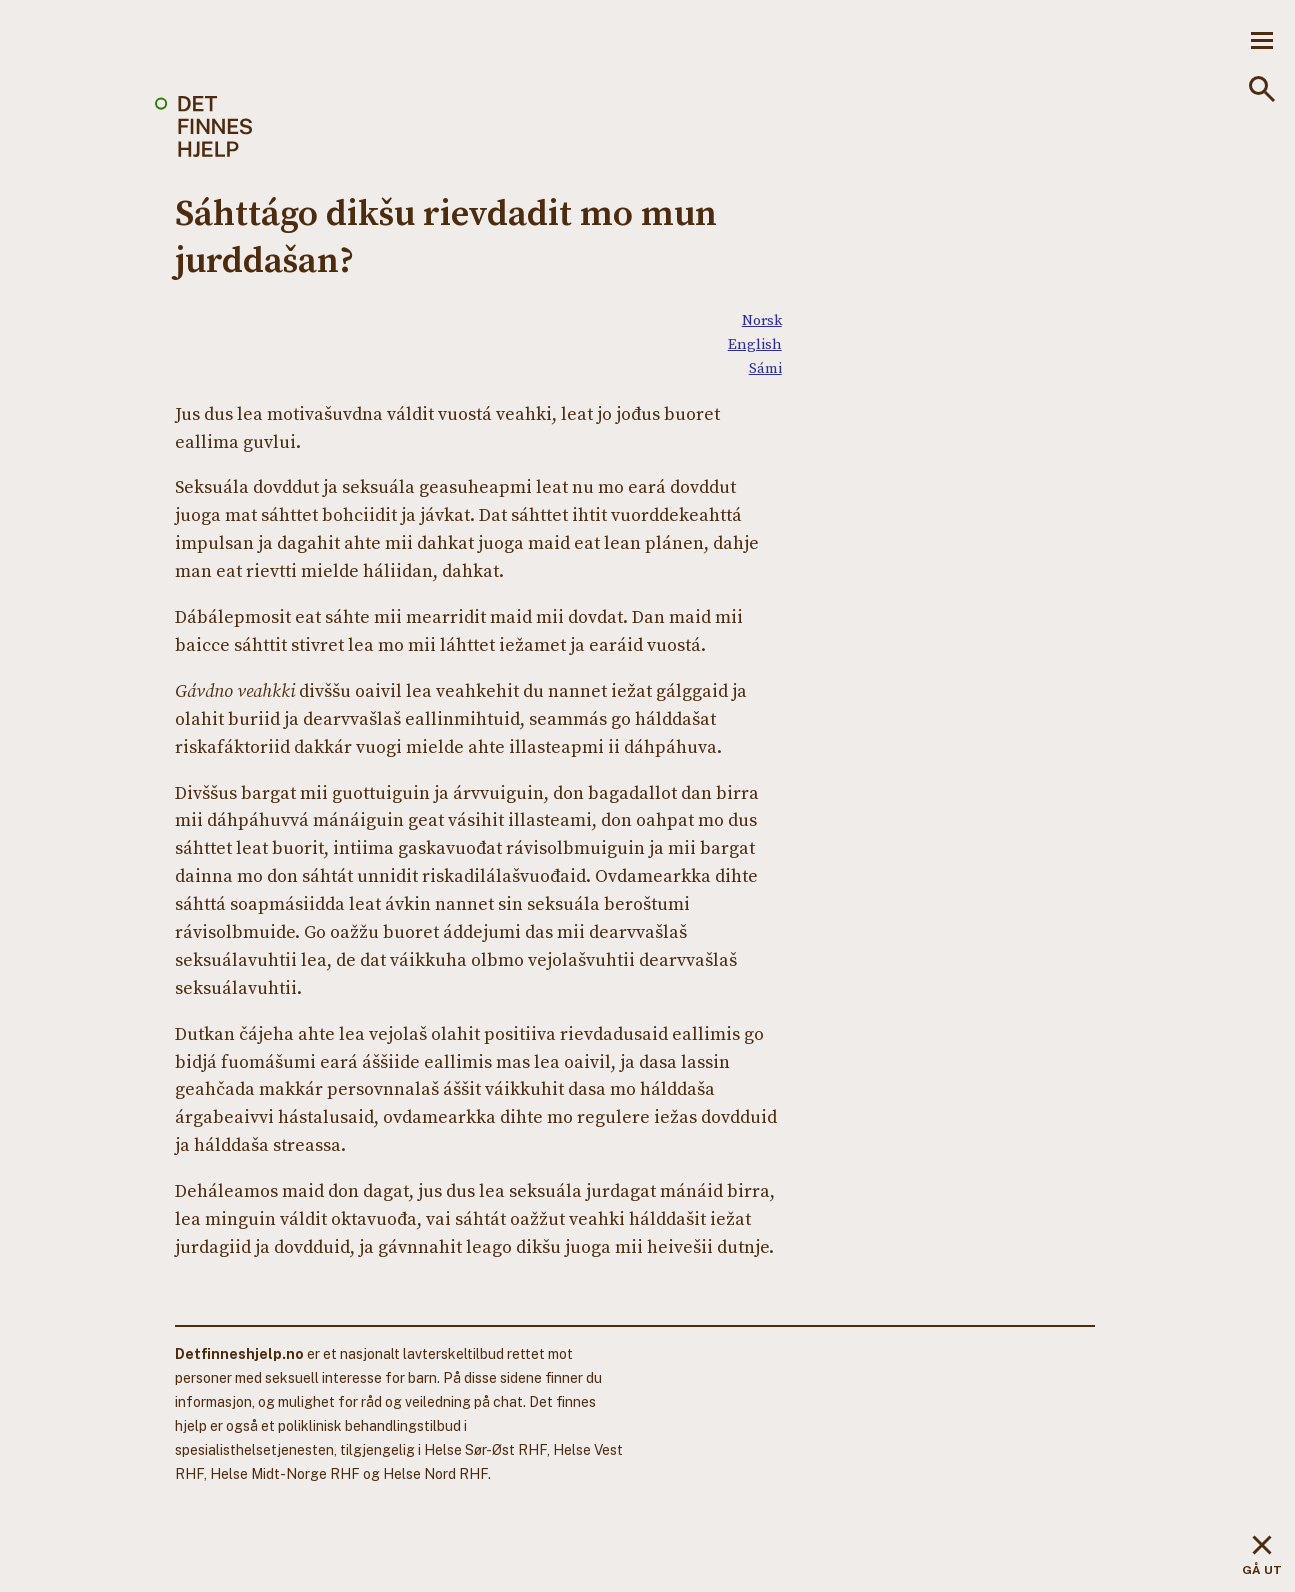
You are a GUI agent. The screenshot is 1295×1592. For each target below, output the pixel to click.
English (755, 343)
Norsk (762, 319)
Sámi (765, 367)
